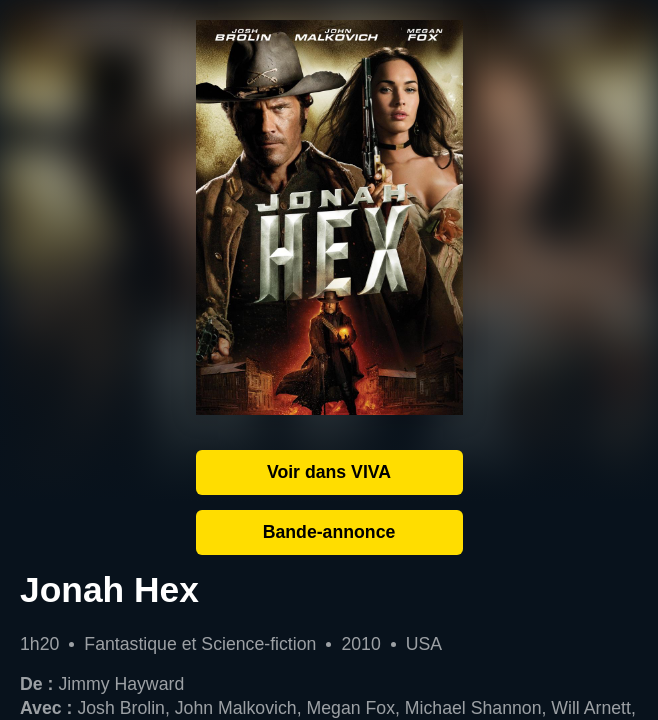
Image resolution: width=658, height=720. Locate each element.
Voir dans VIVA (329, 472)
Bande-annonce (329, 532)
